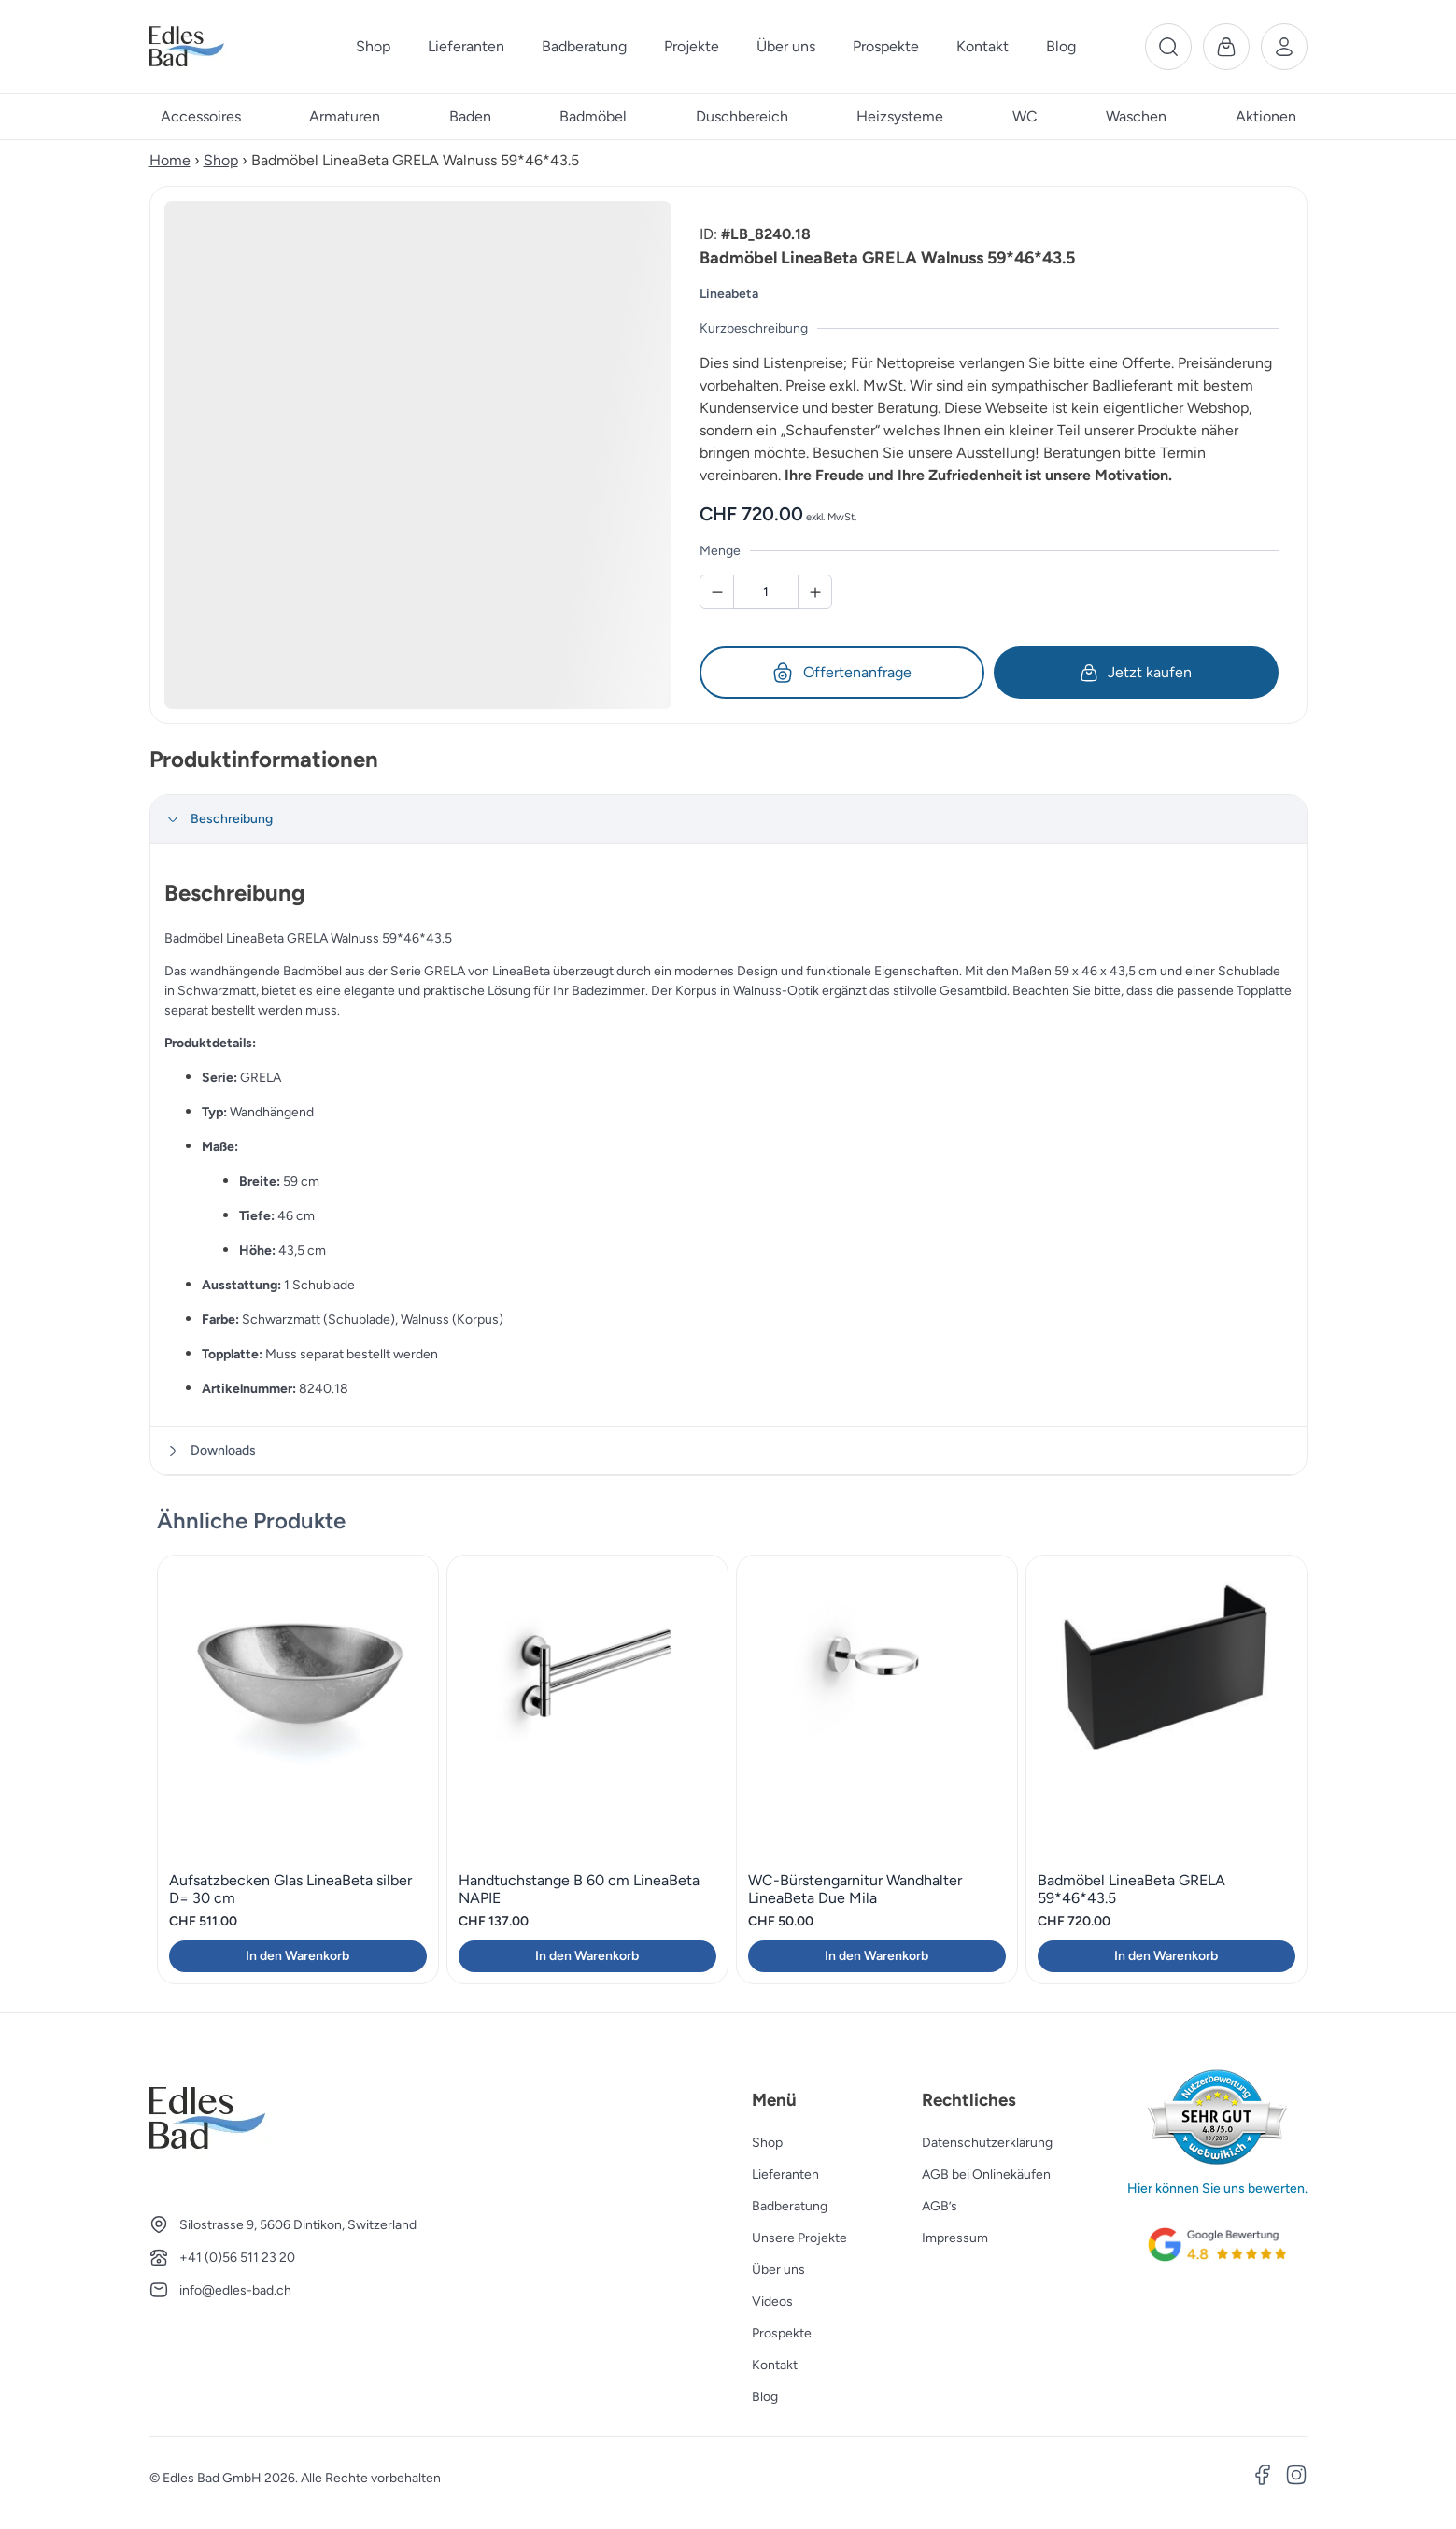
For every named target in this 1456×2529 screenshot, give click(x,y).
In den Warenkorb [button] (297, 1956)
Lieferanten (785, 2174)
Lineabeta (729, 294)
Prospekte (782, 2333)
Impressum (955, 2238)
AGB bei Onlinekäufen (986, 2174)
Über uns (778, 2270)
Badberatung (789, 2206)
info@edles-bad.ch (235, 2290)
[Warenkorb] (1226, 46)
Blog (765, 2397)
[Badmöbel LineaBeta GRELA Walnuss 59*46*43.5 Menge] (766, 591)
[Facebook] (1262, 2478)
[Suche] (1168, 46)
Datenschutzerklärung (987, 2143)
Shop (221, 160)
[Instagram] (1296, 2478)
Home (170, 160)
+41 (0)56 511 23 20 (237, 2258)
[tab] (728, 819)
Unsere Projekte (799, 2238)
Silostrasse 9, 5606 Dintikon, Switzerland (298, 2225)
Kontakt (775, 2365)
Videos (772, 2301)
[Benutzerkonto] (1284, 46)
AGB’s (939, 2206)
